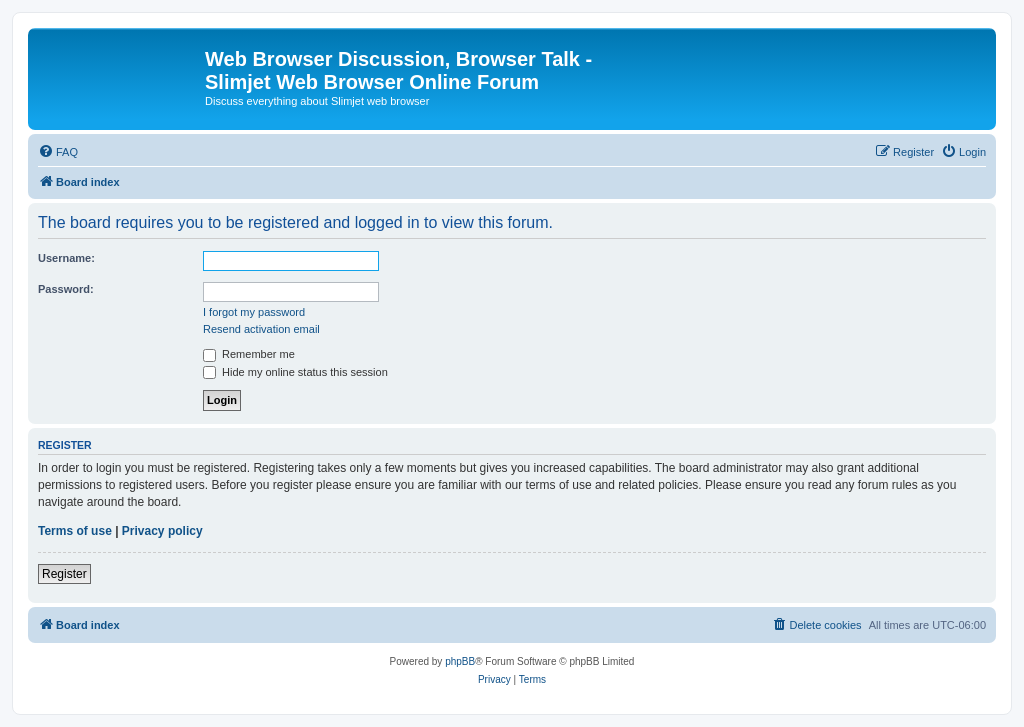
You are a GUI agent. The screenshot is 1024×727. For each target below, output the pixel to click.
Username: (66, 258)
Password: (66, 289)
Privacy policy (162, 531)
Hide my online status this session (295, 372)
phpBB (460, 661)
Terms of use (75, 531)
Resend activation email (261, 329)
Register (64, 574)
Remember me (249, 354)
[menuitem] (58, 152)
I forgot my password (254, 312)
